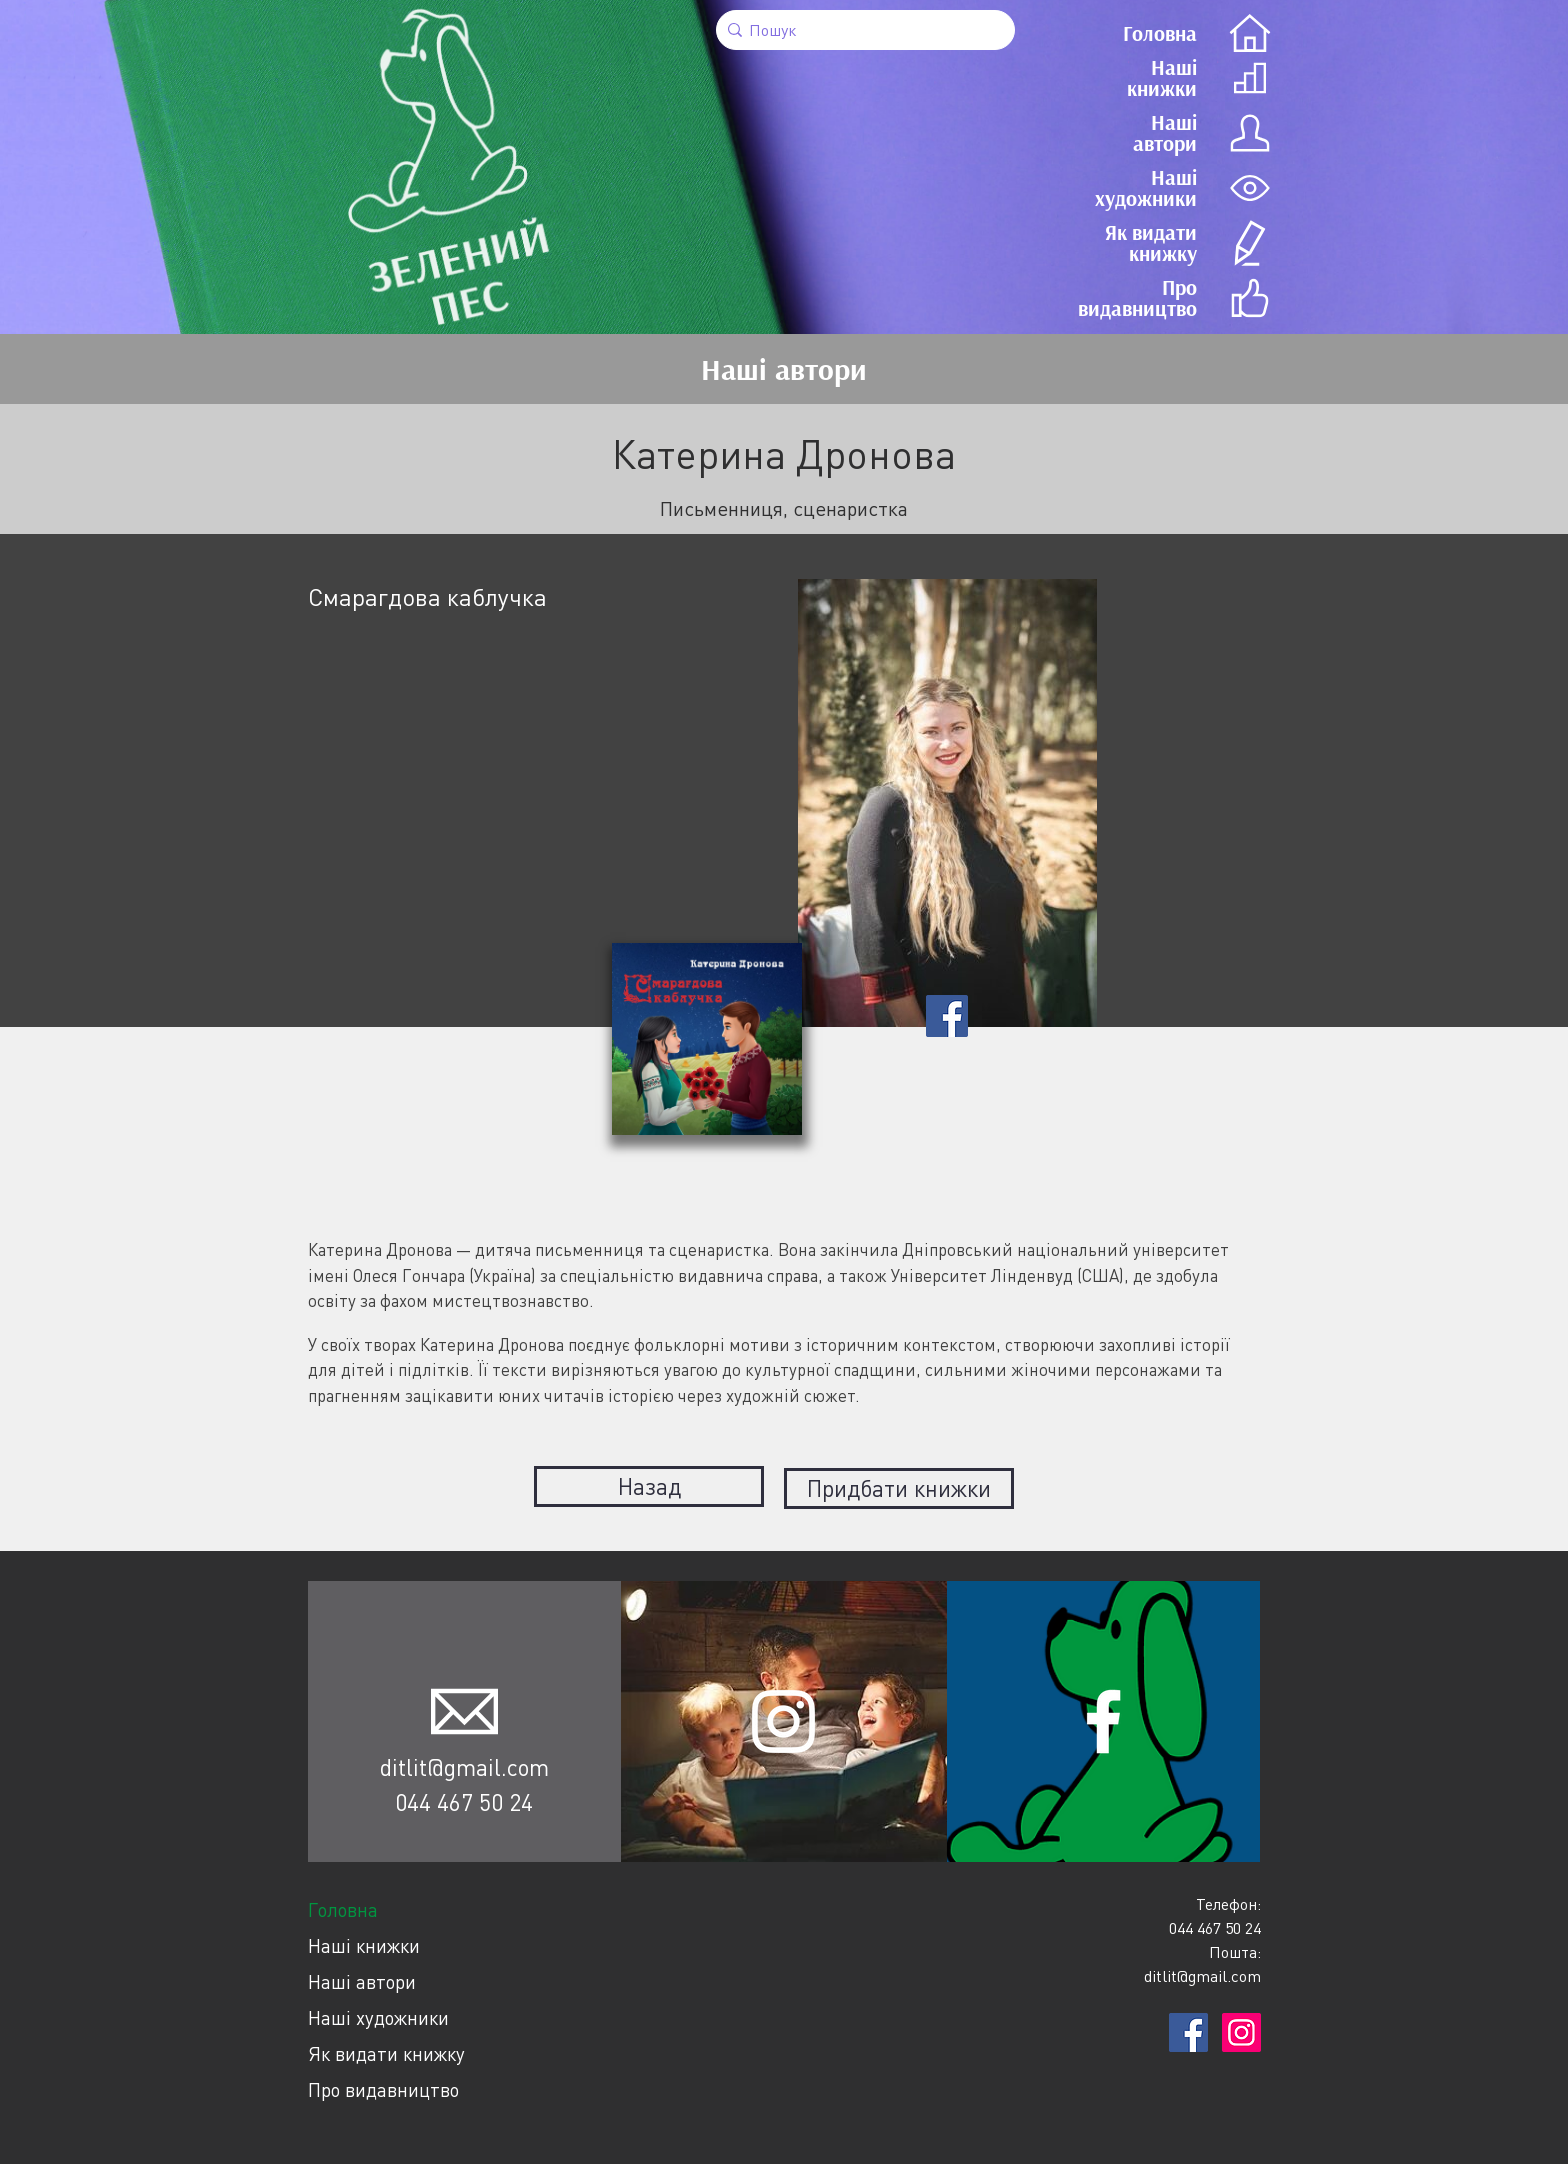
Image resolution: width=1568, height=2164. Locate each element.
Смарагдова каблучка (427, 596)
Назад (649, 1486)
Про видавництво (383, 2085)
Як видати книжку (386, 2049)
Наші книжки (364, 1941)
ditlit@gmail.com (464, 1763)
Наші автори (362, 1977)
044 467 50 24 (464, 1798)
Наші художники (378, 2013)
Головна (343, 1905)
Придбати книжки (899, 1486)
